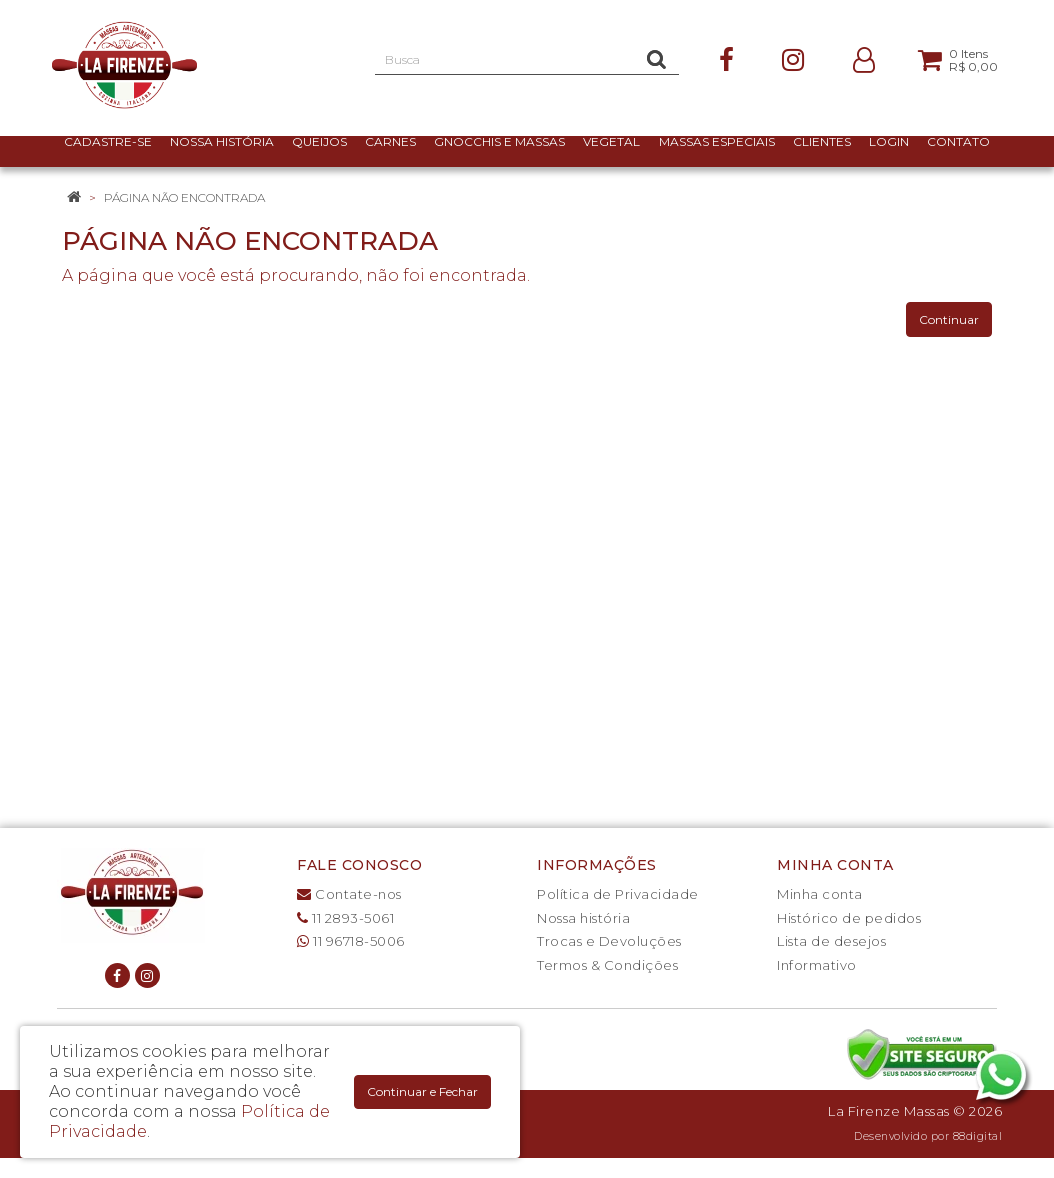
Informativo (817, 965)
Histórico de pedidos (849, 918)
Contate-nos (349, 894)
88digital (978, 1136)
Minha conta (820, 894)
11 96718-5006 (351, 941)
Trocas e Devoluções (609, 941)
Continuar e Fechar (422, 1091)
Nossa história (583, 918)
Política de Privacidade (618, 894)
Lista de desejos (831, 941)
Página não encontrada (184, 197)
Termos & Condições (607, 965)
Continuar (949, 319)
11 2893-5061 (345, 918)
